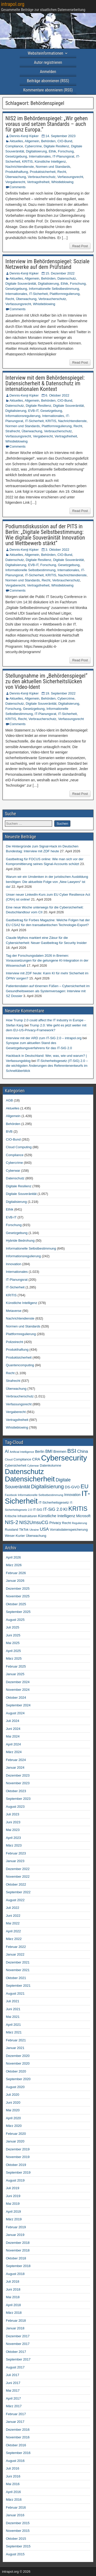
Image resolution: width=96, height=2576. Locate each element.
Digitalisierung (36, 151)
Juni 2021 (13, 2009)
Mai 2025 (12, 1643)
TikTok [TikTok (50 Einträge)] (23, 1529)
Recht (61, 172)
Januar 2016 (15, 2515)
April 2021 (13, 2025)
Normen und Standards (53, 167)
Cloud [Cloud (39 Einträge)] (9, 1459)
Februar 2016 (16, 2507)
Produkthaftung (16, 172)
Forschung (65, 151)
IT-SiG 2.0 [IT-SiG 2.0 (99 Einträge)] (52, 1509)
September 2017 (18, 2359)
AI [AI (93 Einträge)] (7, 1451)
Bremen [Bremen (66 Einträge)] (59, 1451)
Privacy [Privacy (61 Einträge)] (55, 1523)
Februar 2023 (16, 1853)
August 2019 (15, 2180)
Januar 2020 (15, 2141)
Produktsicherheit (42, 172)
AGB (9, 1100)
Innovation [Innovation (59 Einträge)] (72, 1495)
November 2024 (18, 1690)
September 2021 (18, 1985)
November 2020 (18, 2063)
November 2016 (18, 2437)
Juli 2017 (12, 2375)
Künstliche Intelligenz (50, 161)
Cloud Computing (18, 1147)
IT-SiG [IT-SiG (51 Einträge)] (37, 1510)
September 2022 (18, 1892)
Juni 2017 (13, 2383)
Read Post (80, 246)
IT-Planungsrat (63, 156)
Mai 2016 (12, 2484)
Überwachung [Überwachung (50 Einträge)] (36, 1536)
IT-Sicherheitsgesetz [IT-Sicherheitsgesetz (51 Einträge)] (54, 1502)
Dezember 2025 (18, 1588)
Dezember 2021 (18, 1962)
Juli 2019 (12, 2188)
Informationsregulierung (22, 416)
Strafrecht (12, 431)
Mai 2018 (12, 2297)
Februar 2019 (16, 2227)
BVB (9, 1131)
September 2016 (18, 2453)
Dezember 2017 (18, 2336)
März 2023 (14, 1845)
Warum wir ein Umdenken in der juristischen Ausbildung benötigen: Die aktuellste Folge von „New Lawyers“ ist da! (47, 882)
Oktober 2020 (16, 2071)
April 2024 (13, 1744)
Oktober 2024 (16, 1697)
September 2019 (18, 2172)
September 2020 (18, 2079)
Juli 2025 (12, 1627)
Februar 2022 (16, 1947)
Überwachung (15, 177)
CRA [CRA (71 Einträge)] (36, 1459)
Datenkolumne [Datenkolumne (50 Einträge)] (50, 1465)
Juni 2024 (13, 1729)
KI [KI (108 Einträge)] (65, 1509)
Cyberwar (13, 1170)
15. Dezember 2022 (59, 273)
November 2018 (18, 2250)
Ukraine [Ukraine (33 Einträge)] (34, 1529)
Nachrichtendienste (19, 167)
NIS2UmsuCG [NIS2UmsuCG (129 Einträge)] (33, 1522)
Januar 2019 (15, 2235)
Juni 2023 (13, 1822)
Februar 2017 (16, 2414)
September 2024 (18, 1705)
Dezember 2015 (18, 2523)
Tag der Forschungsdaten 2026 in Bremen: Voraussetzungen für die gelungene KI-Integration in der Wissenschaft (47, 960)
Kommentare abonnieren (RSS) (48, 90)
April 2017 (13, 2398)
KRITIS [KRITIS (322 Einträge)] (77, 1508)
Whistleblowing (62, 182)
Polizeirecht (14, 1342)
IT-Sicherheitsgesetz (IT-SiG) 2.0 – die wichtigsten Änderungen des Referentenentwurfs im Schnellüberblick (47, 1066)
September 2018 (18, 2266)
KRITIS (27, 161)
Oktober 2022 (16, 1884)
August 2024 (15, 1713)
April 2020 (13, 2118)
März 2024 (14, 1752)
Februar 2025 (16, 1666)
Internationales (40, 156)
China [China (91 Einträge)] (82, 1451)
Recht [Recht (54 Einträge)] (66, 1523)
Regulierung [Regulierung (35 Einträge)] (79, 1523)
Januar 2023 (15, 1861)
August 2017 (15, 2367)
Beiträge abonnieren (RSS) (48, 80)
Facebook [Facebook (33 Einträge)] (11, 1494)
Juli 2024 (12, 1721)
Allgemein (32, 141)
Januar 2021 (15, 2048)
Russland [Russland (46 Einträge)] (11, 1529)
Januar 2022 (15, 1954)
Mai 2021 (12, 2017)
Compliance (14, 146)
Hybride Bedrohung (20, 1240)
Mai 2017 (12, 2390)
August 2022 (15, 1900)
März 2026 (14, 1565)
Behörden (48, 141)
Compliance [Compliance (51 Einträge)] (22, 1459)
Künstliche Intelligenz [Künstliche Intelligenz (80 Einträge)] (56, 1516)
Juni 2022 (13, 1916)
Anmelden (48, 71)
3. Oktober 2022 (57, 550)
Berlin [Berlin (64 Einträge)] (39, 1451)
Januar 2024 (15, 1767)
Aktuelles (16, 141)
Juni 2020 (13, 2102)
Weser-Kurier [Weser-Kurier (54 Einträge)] (15, 1536)
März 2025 (14, 1658)
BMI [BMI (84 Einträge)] (48, 1451)
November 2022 (18, 1876)
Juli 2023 (12, 1814)
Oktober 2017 (16, 2352)
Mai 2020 (12, 2110)
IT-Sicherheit (38, 294)
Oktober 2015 (16, 2539)
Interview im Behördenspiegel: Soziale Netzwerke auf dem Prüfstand (47, 264)
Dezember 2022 (18, 1869)
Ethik (52, 151)
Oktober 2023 (16, 1791)
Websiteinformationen (45, 53)
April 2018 (13, 2305)
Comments (17, 187)
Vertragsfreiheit (38, 182)
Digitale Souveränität (20, 283)
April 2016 (13, 2492)
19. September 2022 (60, 693)
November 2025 (18, 1596)
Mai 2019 (12, 2204)
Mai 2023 (12, 1830)
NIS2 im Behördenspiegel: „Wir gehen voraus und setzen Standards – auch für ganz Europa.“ (46, 124)
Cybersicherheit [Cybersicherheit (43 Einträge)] (15, 1465)
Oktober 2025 (16, 1604)
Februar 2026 (16, 1573)
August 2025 (15, 1620)
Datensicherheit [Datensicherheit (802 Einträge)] (30, 1479)
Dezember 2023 (18, 1775)
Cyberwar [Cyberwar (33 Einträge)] (33, 1465)
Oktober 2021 (16, 1978)
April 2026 (13, 1557)
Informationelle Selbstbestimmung (54, 289)
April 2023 (13, 1838)
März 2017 (14, 2406)
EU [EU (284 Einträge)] (85, 1486)
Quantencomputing (20, 1365)
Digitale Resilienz (56, 146)
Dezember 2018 (18, 2243)
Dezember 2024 (18, 1682)
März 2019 (14, 2219)
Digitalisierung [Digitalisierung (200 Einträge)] (47, 1486)
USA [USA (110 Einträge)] (44, 1529)
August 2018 (15, 2274)
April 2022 (13, 1931)
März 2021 (14, 2032)
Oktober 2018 (16, 2258)
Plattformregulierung (65, 294)
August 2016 (15, 2461)
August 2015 (15, 2554)
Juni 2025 (13, 1635)
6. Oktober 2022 (57, 395)
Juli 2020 (12, 2094)
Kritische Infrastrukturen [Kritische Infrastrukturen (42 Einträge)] (21, 1516)
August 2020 (15, 2087)
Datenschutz (66, 278)
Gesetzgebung (16, 156)
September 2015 (18, 2546)
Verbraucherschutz (41, 177)
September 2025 (18, 1612)
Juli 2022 (12, 1908)
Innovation (13, 1264)
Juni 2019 (13, 2196)
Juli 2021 (12, 2001)
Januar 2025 (15, 1674)
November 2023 (18, 1783)
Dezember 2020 (18, 2056)
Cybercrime (33, 146)
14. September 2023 (60, 136)
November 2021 (18, 1970)
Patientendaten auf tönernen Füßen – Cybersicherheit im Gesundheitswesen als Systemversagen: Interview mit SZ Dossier (48, 991)
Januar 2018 (15, 2328)
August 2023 (15, 1806)
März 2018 (14, 2313)
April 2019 (13, 2211)
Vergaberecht (15, 182)
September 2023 (18, 1799)
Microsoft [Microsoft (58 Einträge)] (83, 1516)
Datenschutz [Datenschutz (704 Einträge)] (24, 1472)
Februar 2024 (16, 1760)
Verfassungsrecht (70, 177)
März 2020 (14, 2126)
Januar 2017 (15, 2422)
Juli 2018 (12, 2281)
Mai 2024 (12, 1736)
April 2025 (13, 1651)
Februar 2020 (16, 2134)
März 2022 (14, 1939)
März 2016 (14, 2499)
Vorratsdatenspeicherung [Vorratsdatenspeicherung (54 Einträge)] (69, 1529)
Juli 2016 (12, 2468)
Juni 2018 (13, 2289)
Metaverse (14, 1311)
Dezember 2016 (18, 2429)
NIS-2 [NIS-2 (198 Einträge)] (11, 1522)
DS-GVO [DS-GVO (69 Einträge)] (72, 1487)
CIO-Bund (64, 141)
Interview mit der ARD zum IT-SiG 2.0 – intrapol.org (44, 1038)
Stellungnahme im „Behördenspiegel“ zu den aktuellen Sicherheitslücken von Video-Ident (46, 681)
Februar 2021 (16, 2040)
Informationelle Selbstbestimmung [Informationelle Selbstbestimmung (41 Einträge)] (40, 1495)
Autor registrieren (48, 62)
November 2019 (18, 2157)
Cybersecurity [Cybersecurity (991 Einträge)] (64, 1458)
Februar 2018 (16, 2320)
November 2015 (18, 2531)
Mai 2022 (12, 1923)
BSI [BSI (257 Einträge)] (71, 1451)
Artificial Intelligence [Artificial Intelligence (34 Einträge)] (22, 1451)
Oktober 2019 (16, 2165)
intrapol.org (12, 4)
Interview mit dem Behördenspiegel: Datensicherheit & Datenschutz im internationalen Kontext (45, 383)
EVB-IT (33, 411)
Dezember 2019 (18, 2149)
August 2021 (15, 1993)
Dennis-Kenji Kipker (24, 136)
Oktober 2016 (16, 2445)
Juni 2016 (13, 2476)
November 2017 (18, 2344)
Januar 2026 (15, 1581)
